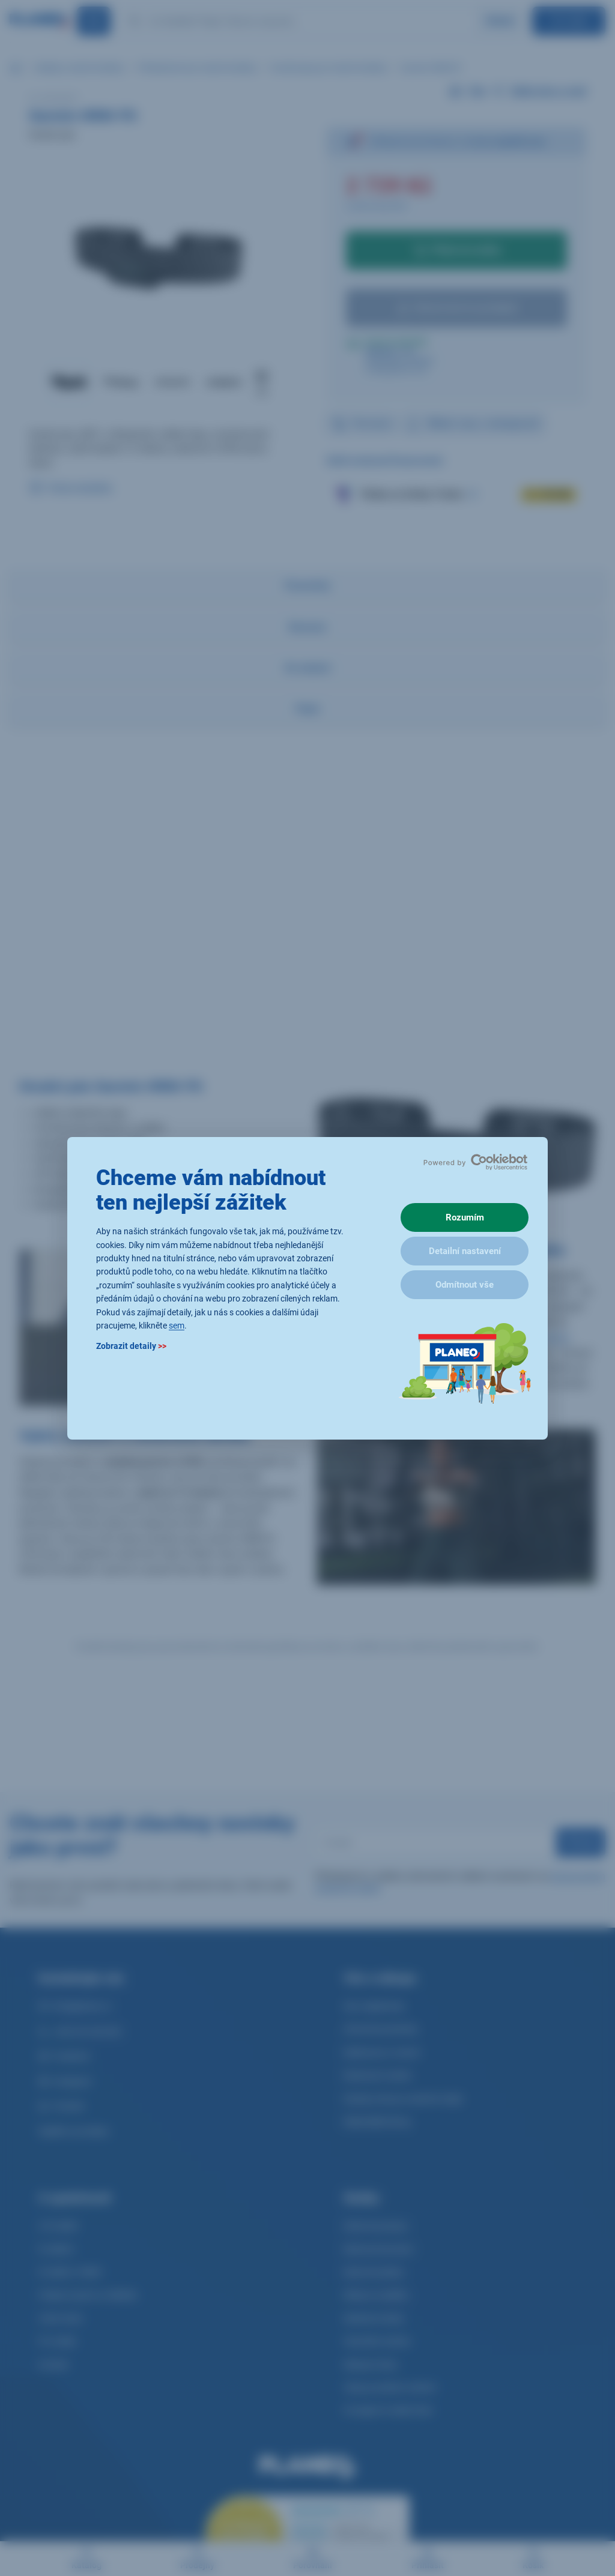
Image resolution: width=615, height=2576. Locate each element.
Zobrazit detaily (131, 1346)
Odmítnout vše (464, 1284)
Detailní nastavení (465, 1251)
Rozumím (465, 1217)
